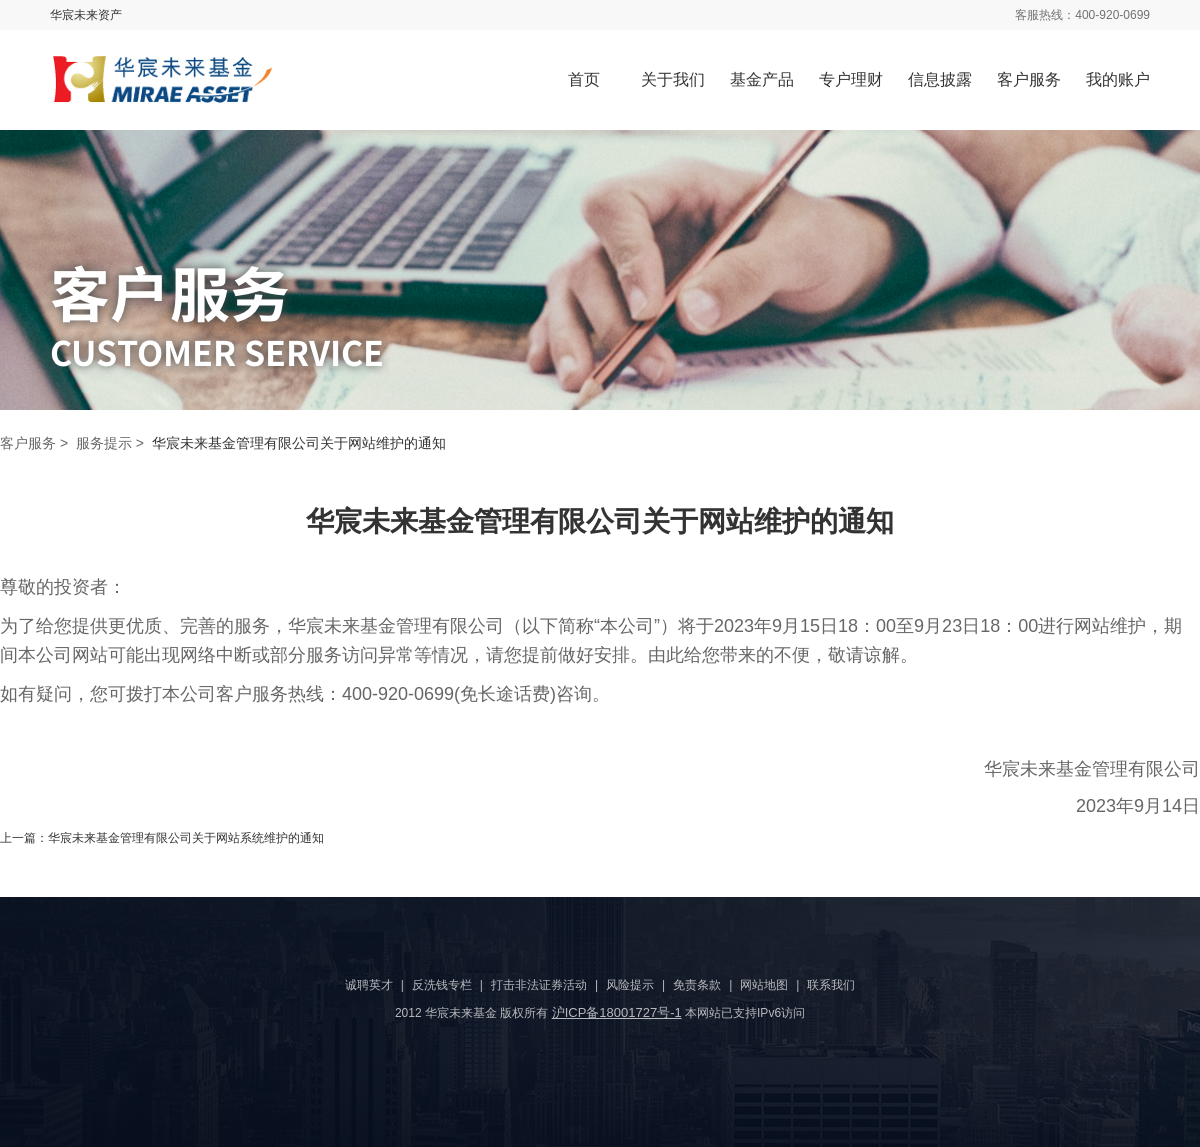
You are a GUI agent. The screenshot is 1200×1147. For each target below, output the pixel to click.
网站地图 (764, 985)
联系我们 (831, 985)
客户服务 (1029, 79)
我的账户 (1118, 79)
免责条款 (697, 985)
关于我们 (673, 79)
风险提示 (630, 985)
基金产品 (762, 79)
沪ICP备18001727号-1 (617, 1012)
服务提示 (104, 443)
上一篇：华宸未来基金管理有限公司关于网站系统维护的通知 (162, 838)
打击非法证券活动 (539, 985)
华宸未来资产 (86, 15)
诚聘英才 (369, 985)
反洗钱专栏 (442, 985)
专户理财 (851, 79)
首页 (584, 79)
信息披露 (940, 79)
